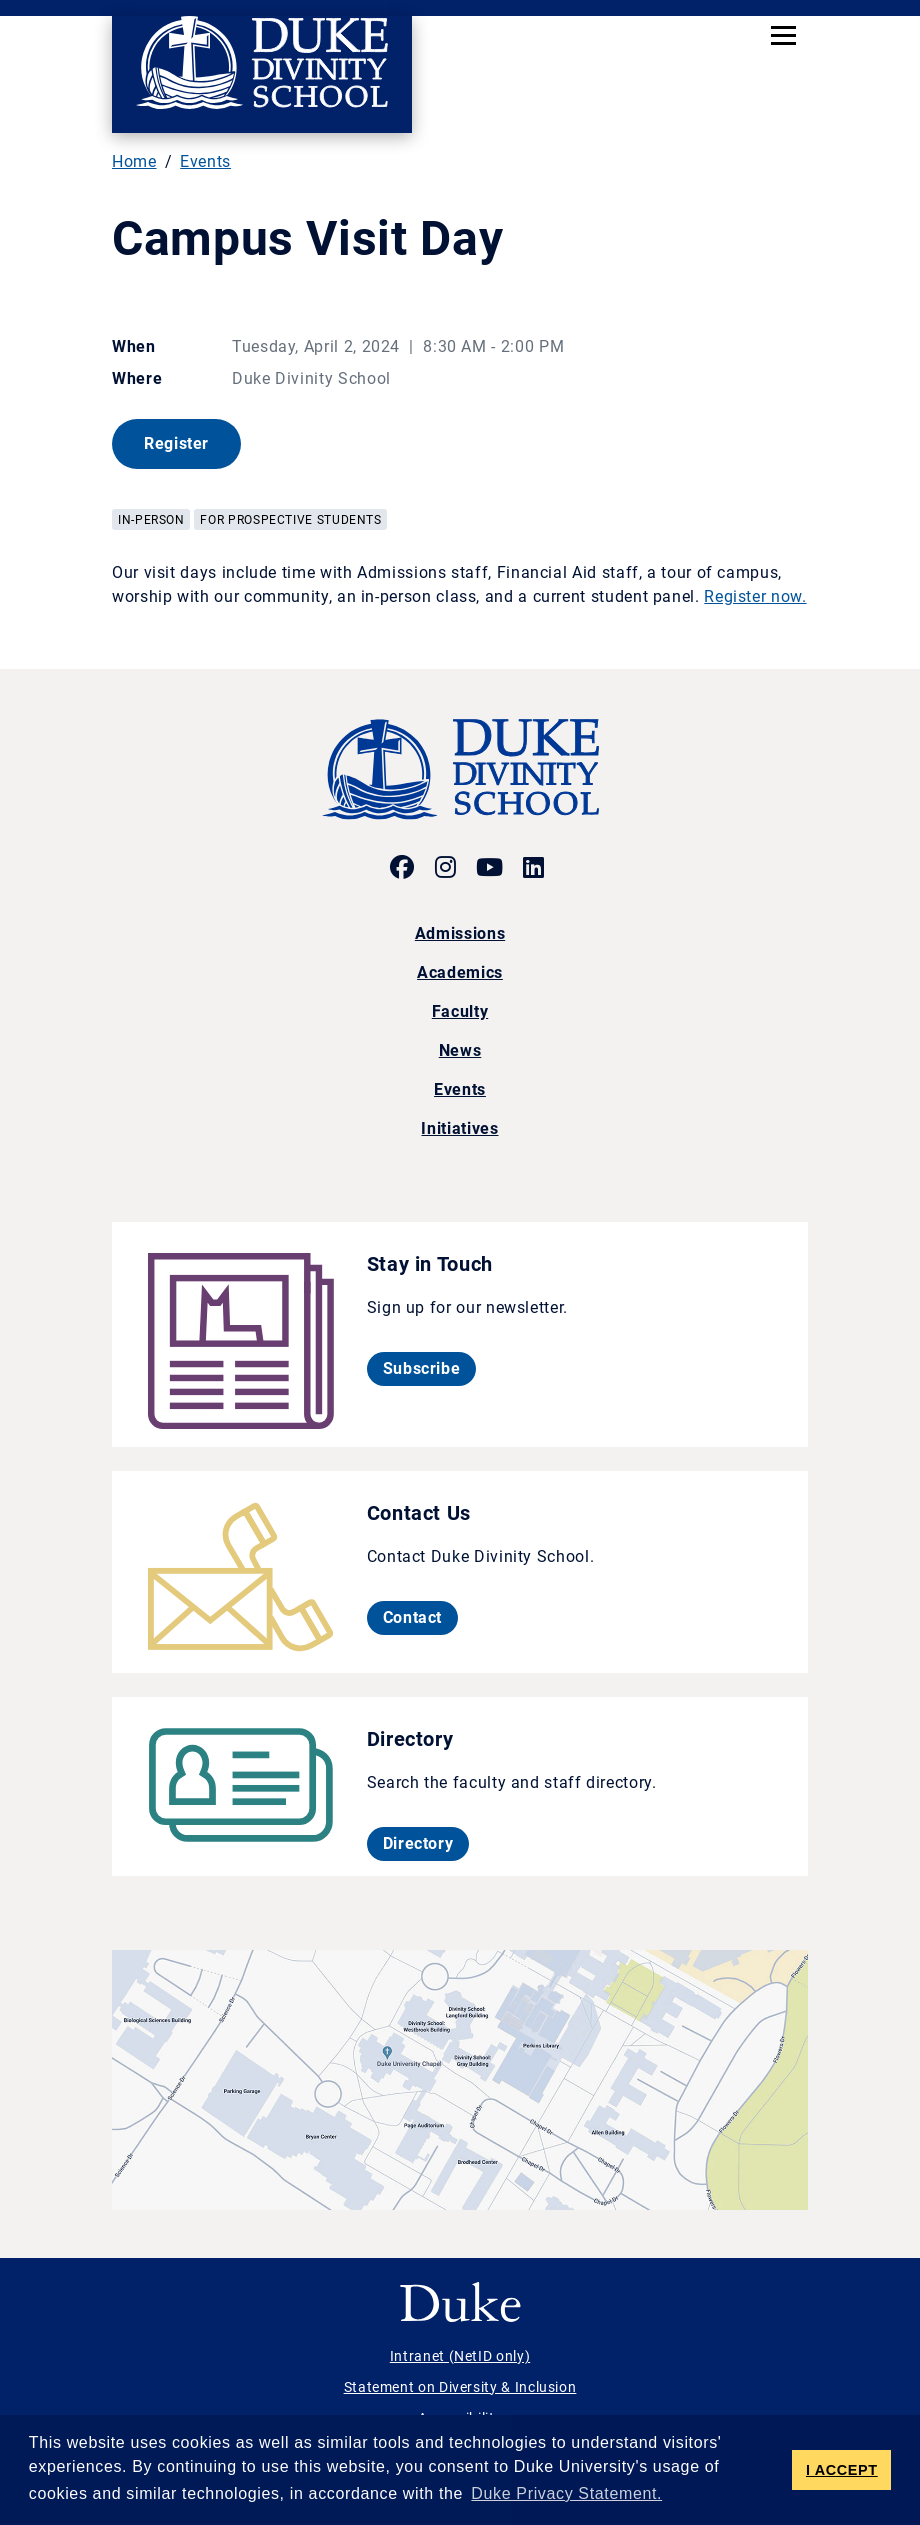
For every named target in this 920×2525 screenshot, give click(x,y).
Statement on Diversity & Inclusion (460, 2387)
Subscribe (430, 1368)
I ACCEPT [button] (842, 2470)
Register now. (755, 596)
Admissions (460, 933)
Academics (460, 972)
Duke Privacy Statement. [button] (566, 2493)
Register (192, 443)
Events (205, 161)
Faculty (460, 1011)
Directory (426, 1843)
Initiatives (459, 1128)
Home (134, 161)
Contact (420, 1617)
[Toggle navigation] (783, 35)
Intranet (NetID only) (460, 2356)
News (460, 1050)
